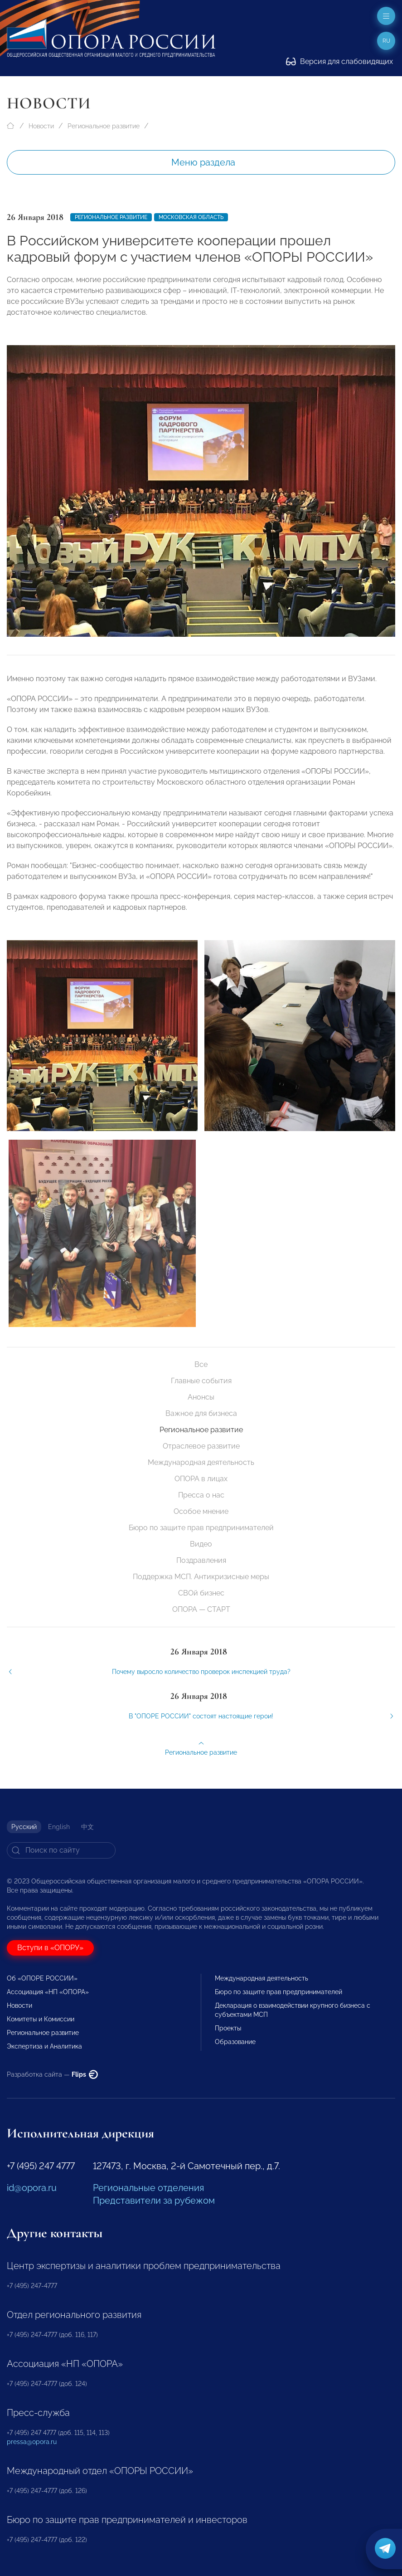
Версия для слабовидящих (339, 61)
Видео (201, 1544)
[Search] (61, 1850)
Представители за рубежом (154, 2200)
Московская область (191, 217)
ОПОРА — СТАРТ (201, 1609)
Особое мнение (201, 1511)
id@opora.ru (32, 2187)
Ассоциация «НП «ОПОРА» (48, 1991)
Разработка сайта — (52, 2074)
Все (201, 1364)
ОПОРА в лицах (201, 1478)
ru (386, 41)
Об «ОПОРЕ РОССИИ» (42, 1978)
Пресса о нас (201, 1495)
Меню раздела (203, 162)
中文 (87, 1826)
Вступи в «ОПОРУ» (50, 1947)
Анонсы (201, 1397)
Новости (41, 126)
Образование (235, 2041)
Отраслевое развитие (201, 1446)
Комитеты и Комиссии (40, 2019)
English (59, 1826)
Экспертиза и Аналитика (44, 2046)
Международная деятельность (201, 1462)
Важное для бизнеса (201, 1413)
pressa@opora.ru (32, 2441)
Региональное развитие (104, 126)
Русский (24, 1826)
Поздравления (201, 1560)
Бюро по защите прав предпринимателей (201, 1527)
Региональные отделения (148, 2187)
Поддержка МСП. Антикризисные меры (201, 1576)
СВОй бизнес (201, 1593)
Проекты (228, 2028)
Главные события (201, 1380)
